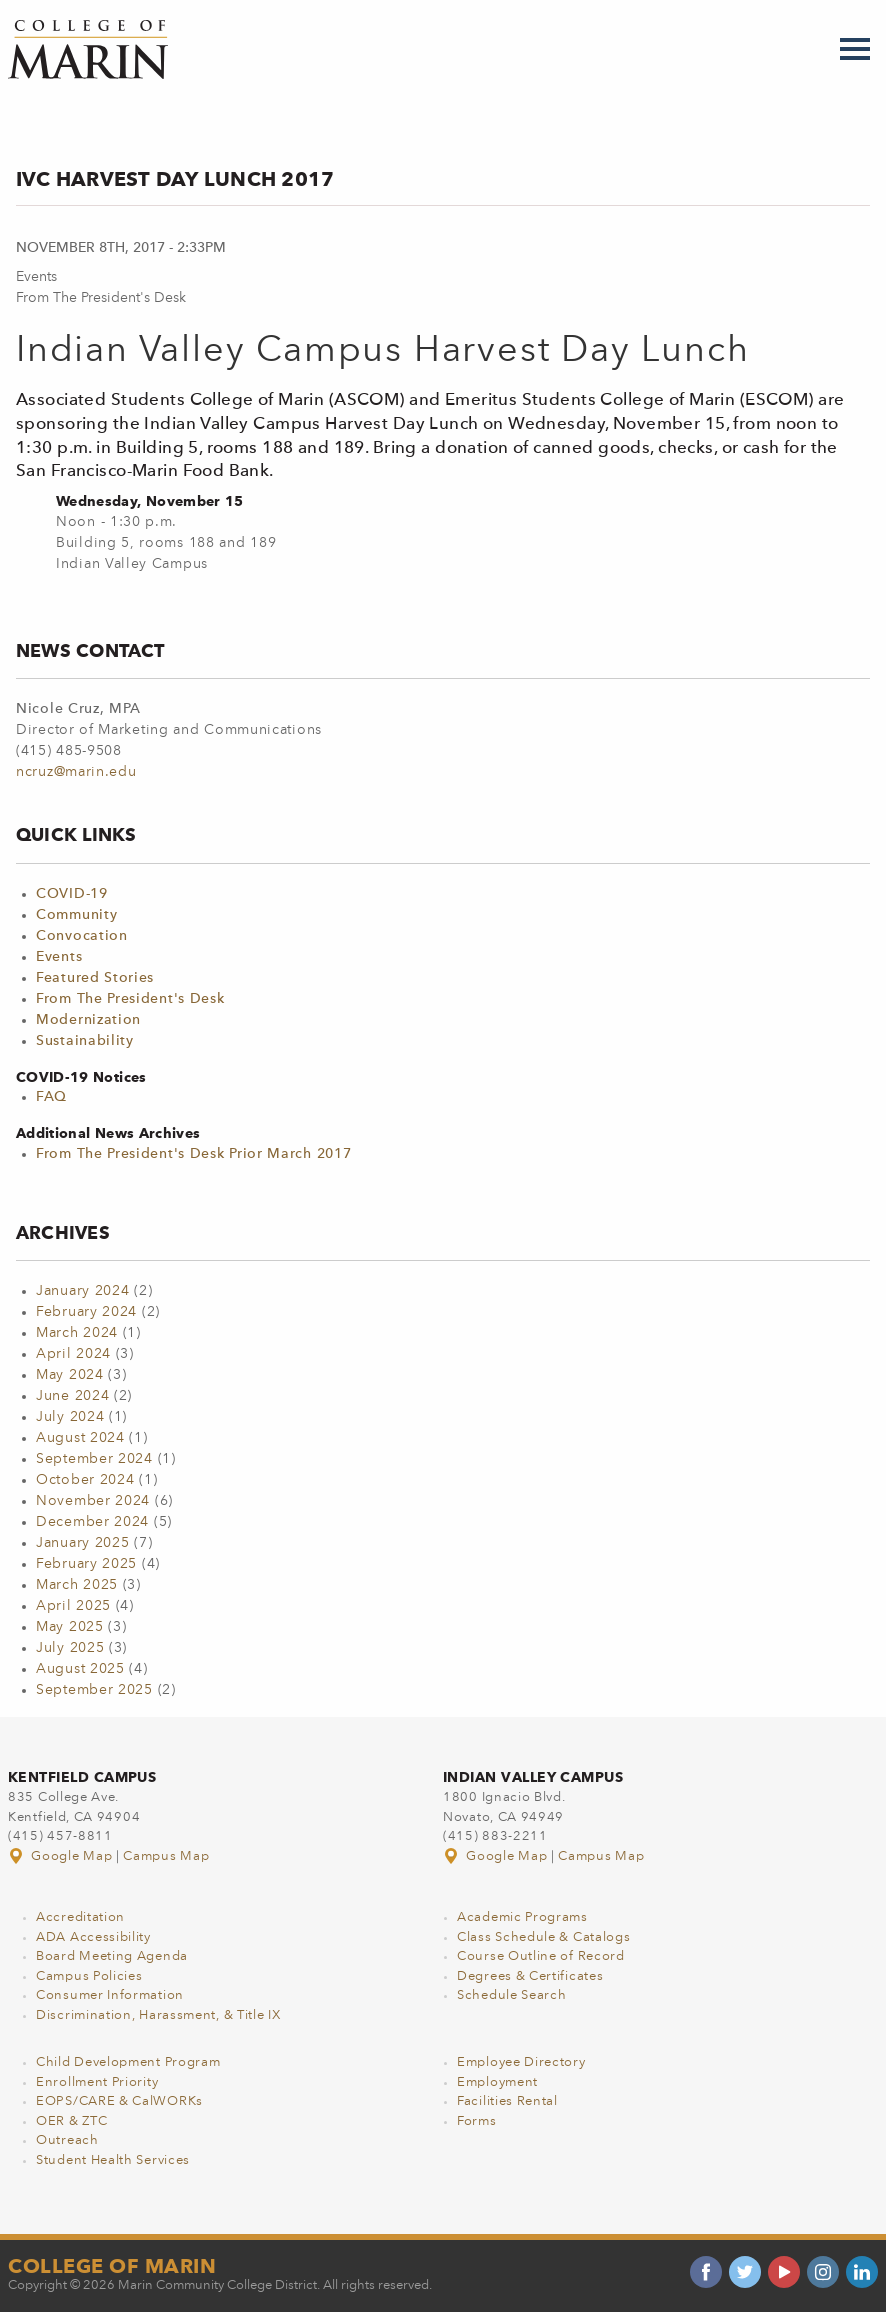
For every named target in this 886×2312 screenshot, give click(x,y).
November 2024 (93, 1501)
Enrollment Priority (97, 2082)
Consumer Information (110, 1995)
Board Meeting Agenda (112, 1956)
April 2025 (73, 1606)
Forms (477, 2121)
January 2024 (82, 1291)
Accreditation (80, 1917)
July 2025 (70, 1648)
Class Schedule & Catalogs (544, 1937)
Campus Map (166, 1856)
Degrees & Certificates (530, 1976)
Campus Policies (89, 1976)
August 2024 (80, 1438)
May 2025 (70, 1627)
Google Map (62, 1856)
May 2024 (70, 1375)
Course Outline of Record (541, 1956)
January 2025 (82, 1543)
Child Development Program (128, 2062)
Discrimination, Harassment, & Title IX (158, 2015)
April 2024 (73, 1354)
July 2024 (70, 1417)
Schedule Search (512, 1995)
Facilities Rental (507, 2101)
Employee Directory (521, 2062)
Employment (497, 2082)
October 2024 (85, 1480)
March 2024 (77, 1333)
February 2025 (86, 1564)
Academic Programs (522, 1917)
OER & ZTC (71, 2121)
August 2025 (80, 1669)
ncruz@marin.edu (76, 772)
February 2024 (86, 1312)
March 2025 (77, 1585)
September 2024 (94, 1459)
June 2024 (72, 1396)
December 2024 (92, 1522)
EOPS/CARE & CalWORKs (119, 2101)
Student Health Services (113, 2160)
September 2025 (94, 1690)
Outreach (67, 2140)
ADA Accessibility (93, 1937)
